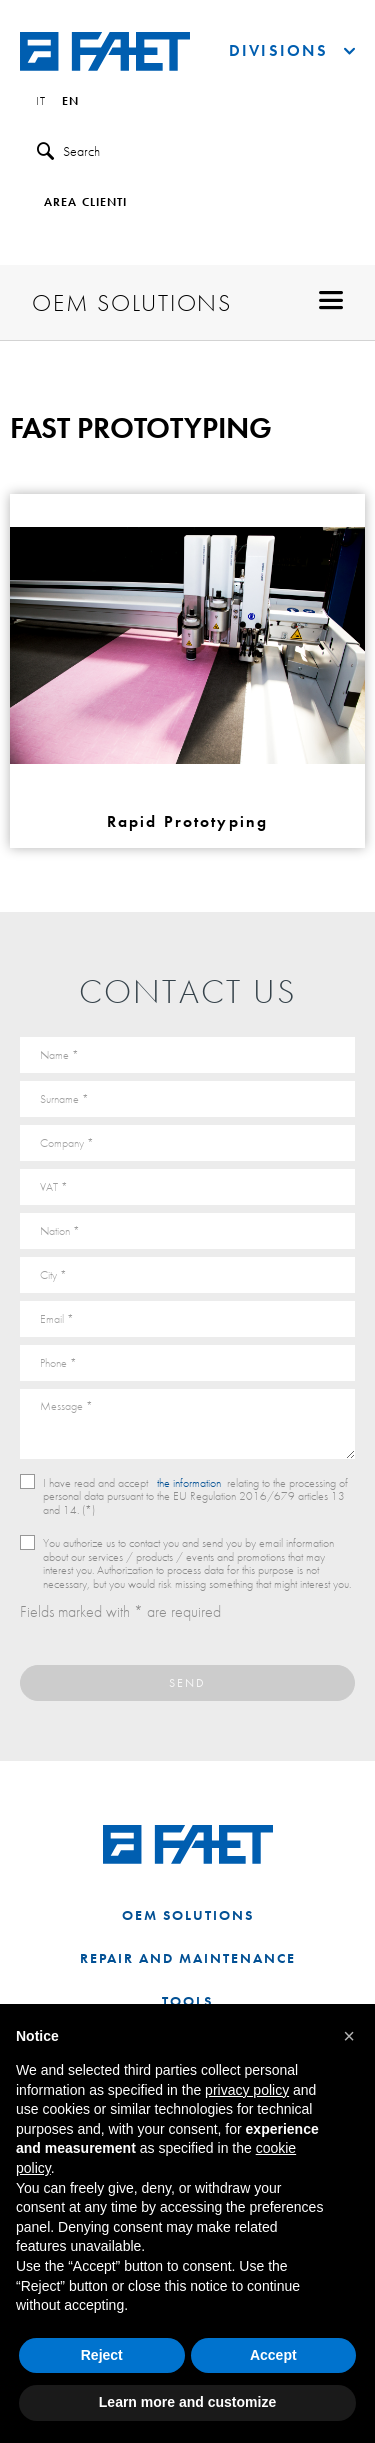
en (70, 102)
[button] (349, 2036)
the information (189, 1483)
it (41, 102)
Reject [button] (102, 2355)
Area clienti (85, 203)
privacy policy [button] (247, 2090)
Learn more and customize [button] (187, 2402)
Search (68, 151)
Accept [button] (273, 2355)
